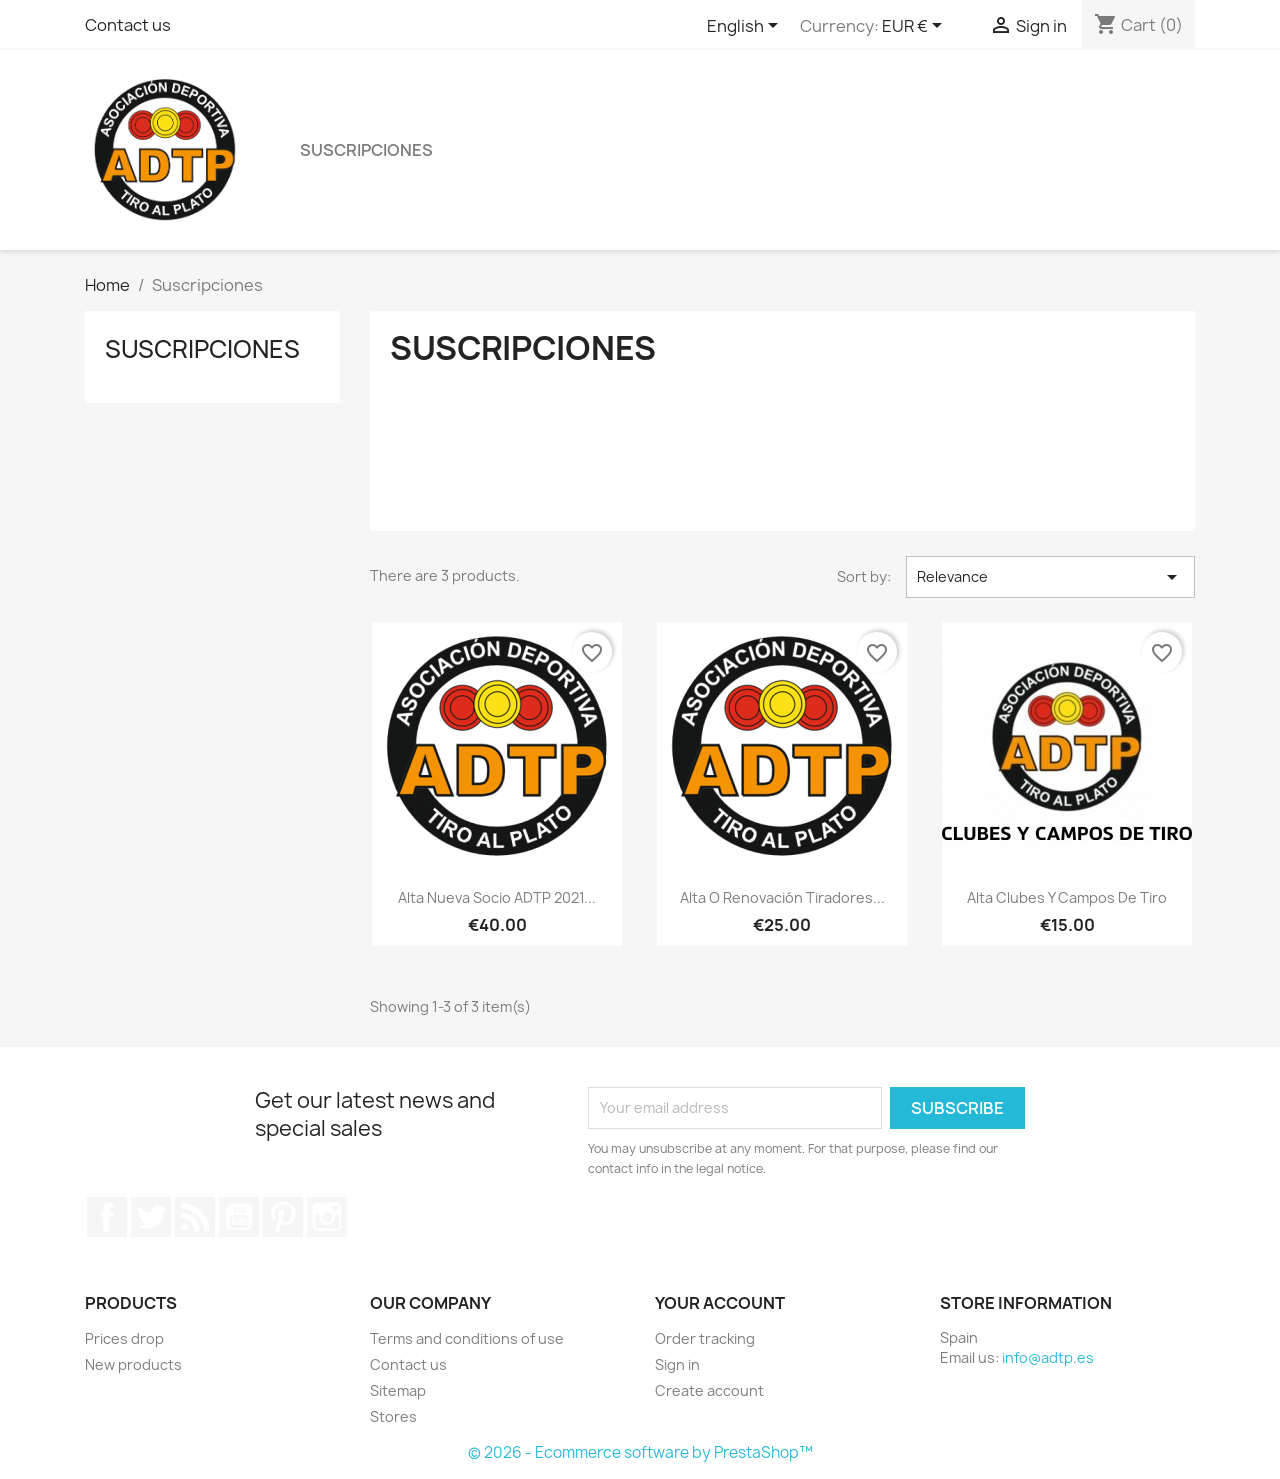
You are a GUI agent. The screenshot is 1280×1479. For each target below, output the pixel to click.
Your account (720, 1303)
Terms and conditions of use (467, 1338)
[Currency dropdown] (915, 27)
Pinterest (283, 1217)
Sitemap (398, 1390)
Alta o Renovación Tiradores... (782, 897)
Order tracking (705, 1338)
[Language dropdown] (746, 27)
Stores (393, 1416)
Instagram (327, 1217)
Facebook (107, 1217)
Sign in (677, 1364)
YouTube (239, 1217)
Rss (195, 1217)
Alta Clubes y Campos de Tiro (1067, 897)
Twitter (151, 1217)
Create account (709, 1390)
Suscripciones (366, 150)
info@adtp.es (1048, 1357)
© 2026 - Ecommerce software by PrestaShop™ (640, 1452)
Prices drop (124, 1338)
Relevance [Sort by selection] (1050, 577)
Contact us (128, 25)
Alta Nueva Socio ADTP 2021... (497, 897)
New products (133, 1364)
